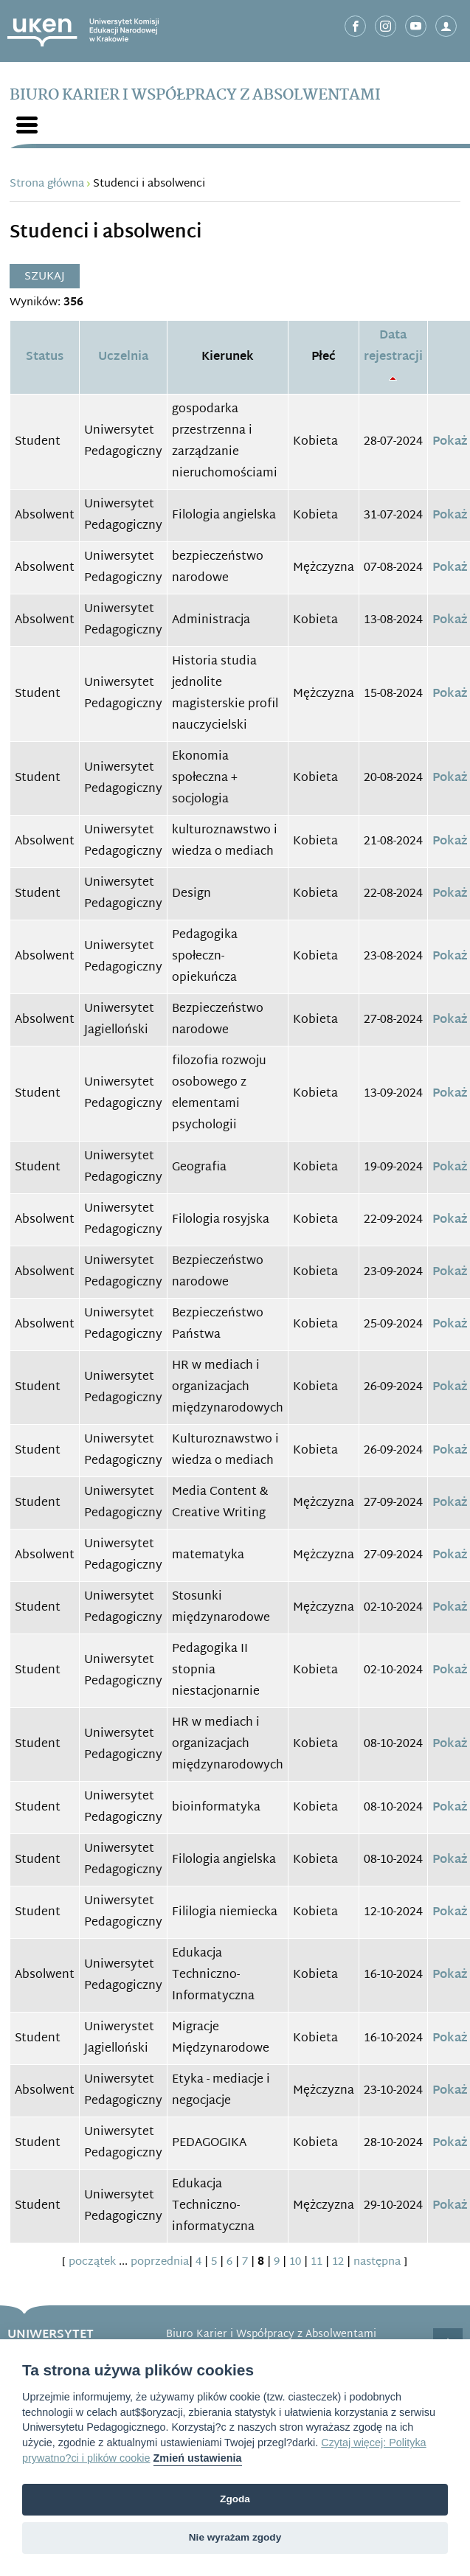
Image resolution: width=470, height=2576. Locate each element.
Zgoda (235, 2498)
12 (338, 2262)
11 (316, 2262)
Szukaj (44, 277)
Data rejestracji (393, 346)
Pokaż (450, 442)
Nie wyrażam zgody (235, 2537)
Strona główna (47, 184)
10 (295, 2262)
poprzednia (160, 2262)
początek (92, 2262)
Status (44, 357)
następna (377, 2262)
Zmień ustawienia (197, 2458)
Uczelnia (123, 357)
